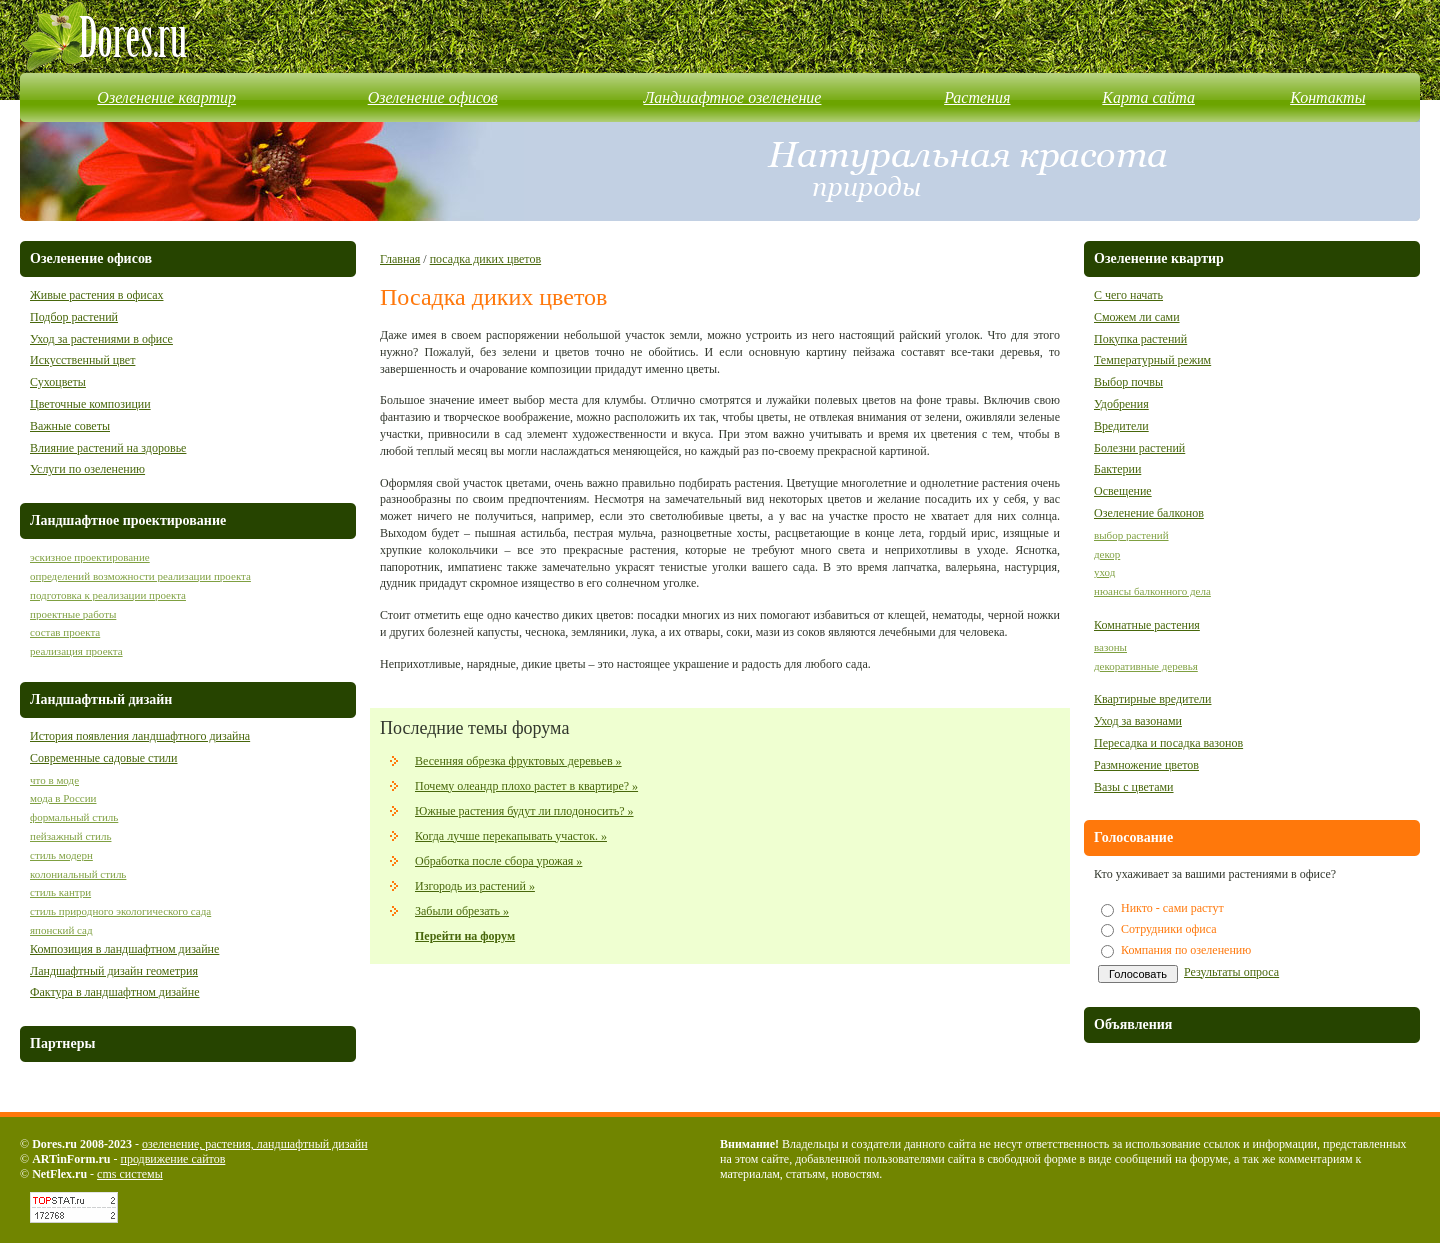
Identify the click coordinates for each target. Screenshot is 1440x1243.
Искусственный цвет (82, 360)
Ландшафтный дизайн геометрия (114, 971)
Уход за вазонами (1138, 721)
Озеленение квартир (166, 97)
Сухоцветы (58, 382)
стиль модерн (61, 855)
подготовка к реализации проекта (108, 595)
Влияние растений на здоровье (108, 448)
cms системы (130, 1174)
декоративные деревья (1146, 666)
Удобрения (1121, 404)
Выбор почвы (1128, 382)
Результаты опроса (1231, 972)
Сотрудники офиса (1169, 929)
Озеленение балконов (1149, 513)
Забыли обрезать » (462, 911)
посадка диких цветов (485, 259)
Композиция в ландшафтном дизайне (124, 949)
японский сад (61, 930)
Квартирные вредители (1153, 699)
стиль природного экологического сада (120, 911)
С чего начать (1128, 295)
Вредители (1121, 426)
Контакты (1327, 97)
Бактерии (1117, 469)
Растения (977, 97)
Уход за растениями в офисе (101, 339)
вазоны (1110, 647)
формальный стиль (74, 817)
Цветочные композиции (90, 404)
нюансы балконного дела (1152, 591)
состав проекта (65, 632)
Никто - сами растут (1172, 908)
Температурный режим (1152, 360)
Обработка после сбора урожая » (498, 861)
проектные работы (73, 614)
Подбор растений (74, 317)
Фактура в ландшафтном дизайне (115, 992)
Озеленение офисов (433, 97)
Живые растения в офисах (96, 295)
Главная (400, 259)
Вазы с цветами (1134, 787)
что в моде (54, 780)
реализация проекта (76, 651)
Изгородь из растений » (475, 886)
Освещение (1123, 491)
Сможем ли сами (1137, 317)
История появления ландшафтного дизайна (140, 736)
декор (1107, 554)
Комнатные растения (1147, 625)
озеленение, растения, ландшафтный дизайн (255, 1144)
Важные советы (70, 426)
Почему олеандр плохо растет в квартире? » (526, 786)
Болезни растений (1139, 448)
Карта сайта (1148, 97)
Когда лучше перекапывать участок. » (511, 836)
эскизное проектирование (90, 557)
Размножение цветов (1146, 765)
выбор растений (1131, 535)
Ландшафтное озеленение (732, 97)
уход (1104, 572)
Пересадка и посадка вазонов (1168, 743)
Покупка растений (1140, 339)
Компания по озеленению (1186, 950)
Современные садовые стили (104, 758)
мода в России (63, 798)
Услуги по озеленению (87, 469)
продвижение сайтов (172, 1159)
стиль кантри (60, 892)
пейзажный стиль (70, 836)
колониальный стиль (78, 874)
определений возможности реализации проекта (140, 576)
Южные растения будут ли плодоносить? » (524, 811)
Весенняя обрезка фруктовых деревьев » (518, 761)
